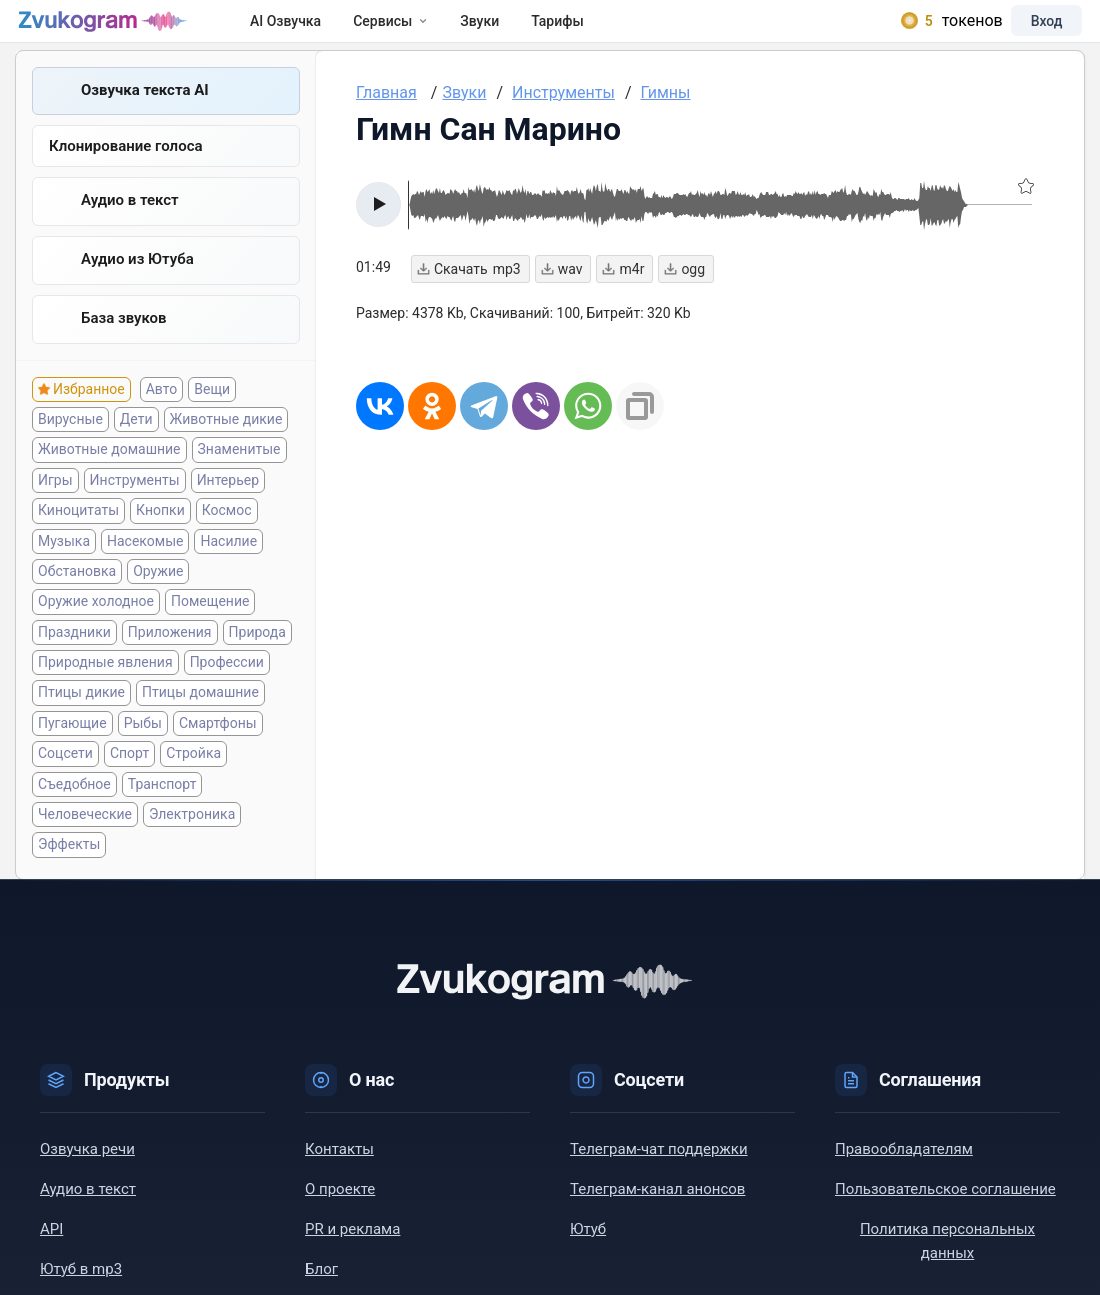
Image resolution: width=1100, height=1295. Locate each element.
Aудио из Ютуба (137, 285)
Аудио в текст (130, 225)
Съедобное (74, 812)
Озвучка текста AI (145, 113)
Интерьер (228, 508)
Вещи (212, 417)
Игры (55, 508)
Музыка (64, 568)
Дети (136, 447)
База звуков (124, 345)
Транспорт (162, 812)
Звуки (508, 32)
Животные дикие (226, 447)
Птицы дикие (81, 720)
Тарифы (586, 32)
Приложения (170, 660)
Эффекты (69, 872)
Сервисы (419, 32)
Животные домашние (109, 477)
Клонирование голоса (126, 170)
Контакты (339, 1177)
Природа (257, 660)
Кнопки (160, 538)
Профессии (227, 690)
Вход (1024, 32)
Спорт (129, 781)
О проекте (340, 1217)
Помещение (210, 629)
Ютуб (588, 1257)
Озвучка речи (87, 1177)
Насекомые (145, 568)
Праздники (74, 660)
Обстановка (77, 599)
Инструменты (135, 508)
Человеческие (85, 842)
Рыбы (143, 751)
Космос (227, 538)
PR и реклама (352, 1257)
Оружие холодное (96, 629)
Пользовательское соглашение (945, 1217)
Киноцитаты (78, 538)
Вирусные (70, 447)
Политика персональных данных (947, 1269)
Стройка (193, 781)
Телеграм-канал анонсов (657, 1217)
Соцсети (65, 781)
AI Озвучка (314, 32)
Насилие (228, 568)
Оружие (158, 599)
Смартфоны (218, 751)
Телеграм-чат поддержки (659, 1177)
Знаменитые (239, 477)
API (51, 1257)
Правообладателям (904, 1177)
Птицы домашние (200, 720)
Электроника (192, 842)
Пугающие (72, 751)
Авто (162, 417)
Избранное (89, 417)
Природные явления (105, 690)
